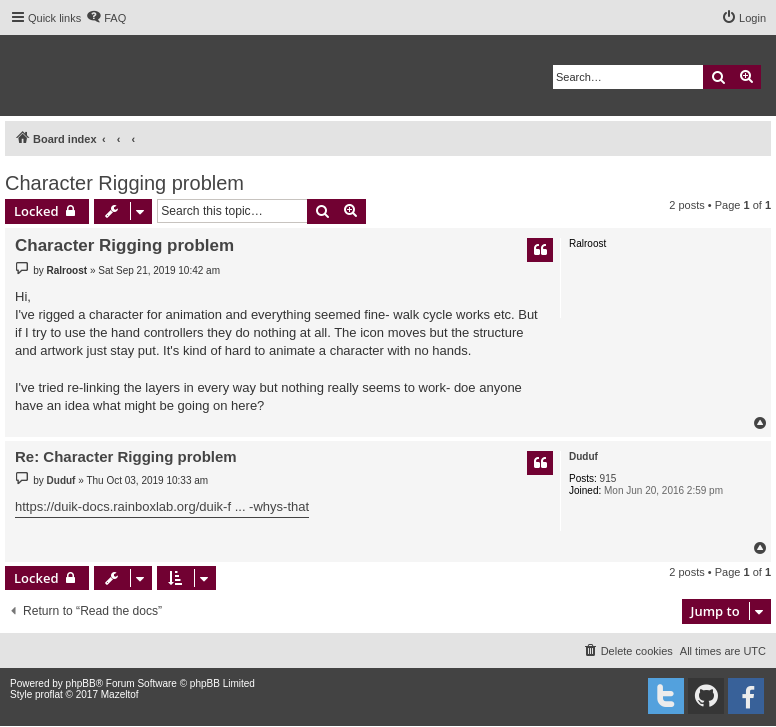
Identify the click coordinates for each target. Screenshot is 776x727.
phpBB (81, 683)
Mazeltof (120, 694)
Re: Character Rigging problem (126, 456)
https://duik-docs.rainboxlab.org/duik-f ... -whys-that (162, 506)
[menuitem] (106, 18)
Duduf (583, 456)
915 (608, 478)
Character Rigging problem (124, 183)
